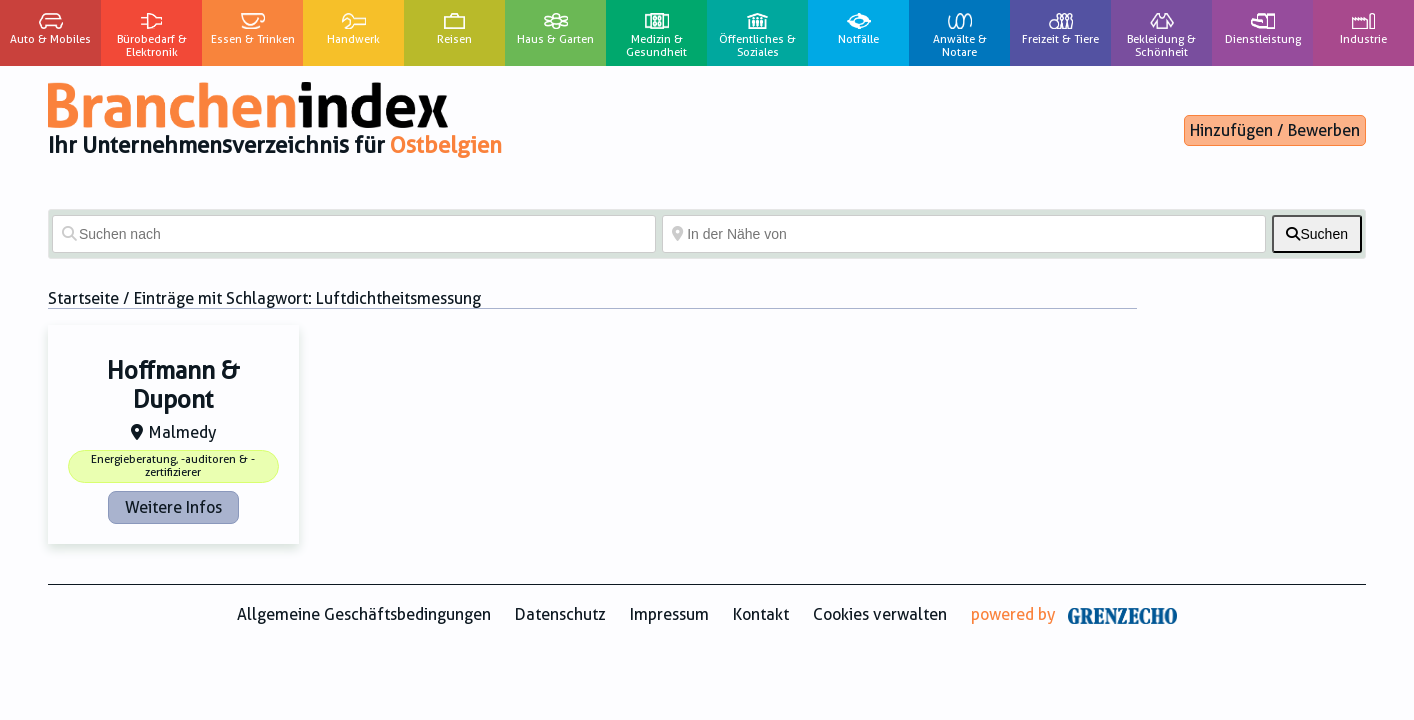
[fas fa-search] (1317, 234)
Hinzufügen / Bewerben (1275, 130)
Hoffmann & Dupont (173, 385)
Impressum (669, 614)
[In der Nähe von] (964, 234)
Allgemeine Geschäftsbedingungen (364, 614)
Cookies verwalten (880, 614)
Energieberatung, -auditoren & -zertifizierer (173, 466)
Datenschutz (560, 614)
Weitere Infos (173, 507)
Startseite (83, 298)
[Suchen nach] (354, 234)
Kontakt (761, 614)
